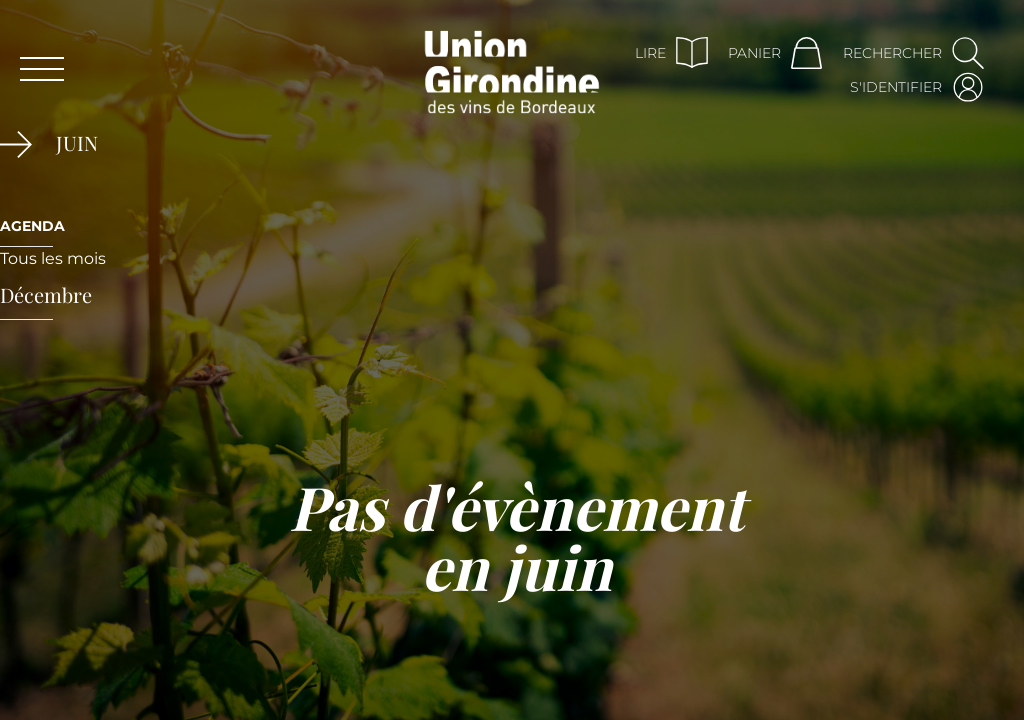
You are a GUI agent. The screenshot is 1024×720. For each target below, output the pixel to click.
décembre (46, 294)
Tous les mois (53, 258)
